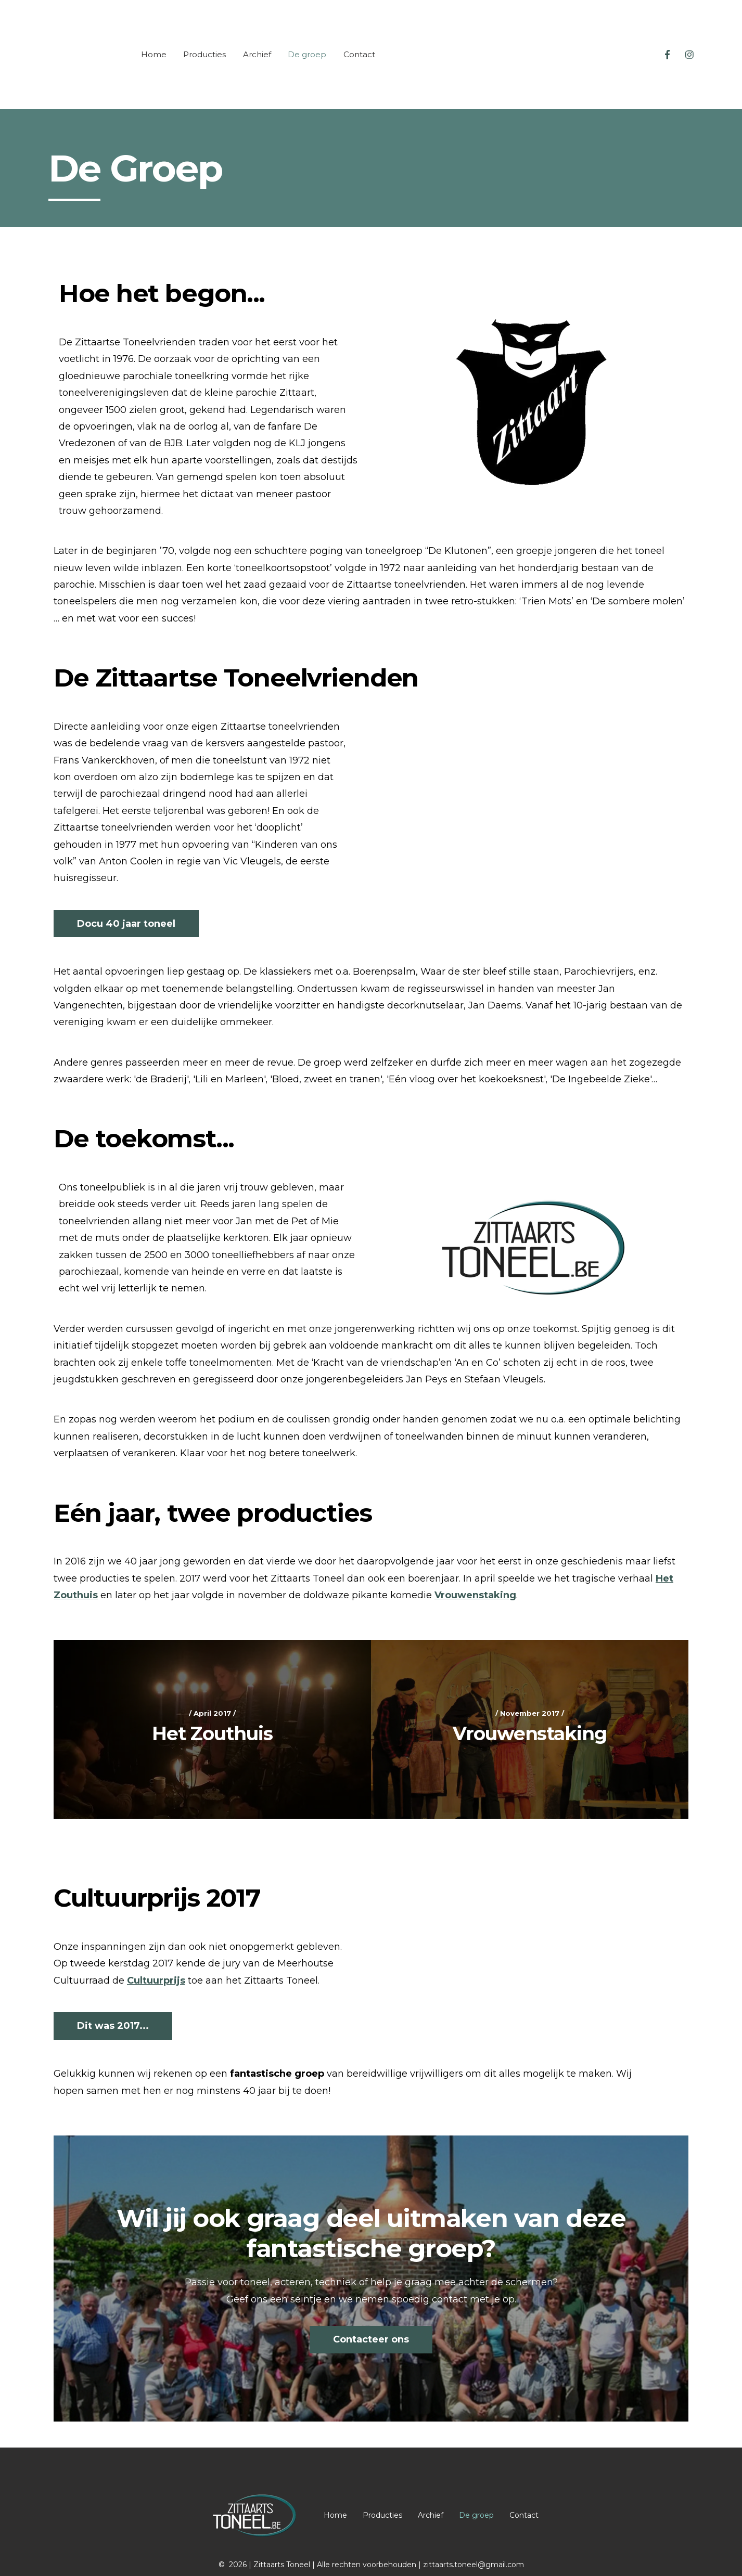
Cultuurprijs (156, 1951)
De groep (307, 40)
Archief (257, 40)
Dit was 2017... (113, 1996)
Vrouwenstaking (475, 1566)
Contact (359, 40)
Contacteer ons (371, 2310)
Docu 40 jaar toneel (126, 894)
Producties (204, 40)
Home (154, 40)
